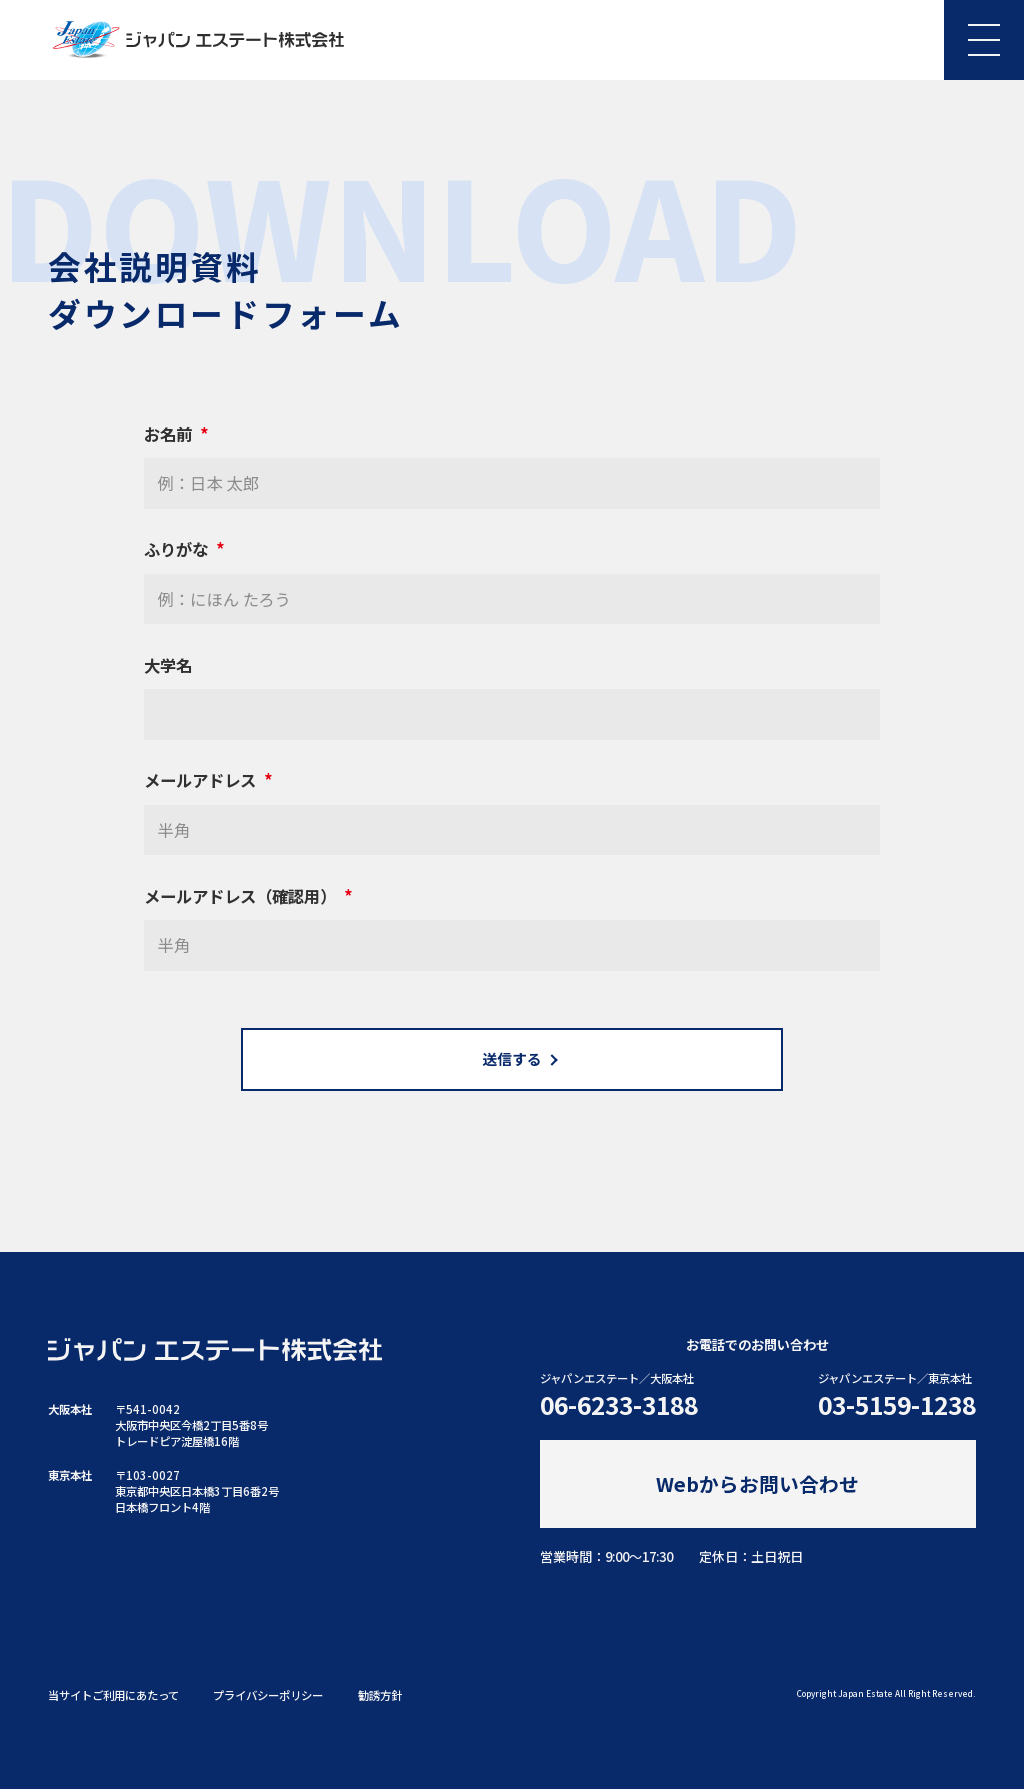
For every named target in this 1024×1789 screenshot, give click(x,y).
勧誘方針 (380, 1695)
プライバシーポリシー (268, 1695)
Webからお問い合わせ (757, 1483)
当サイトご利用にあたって (113, 1695)
